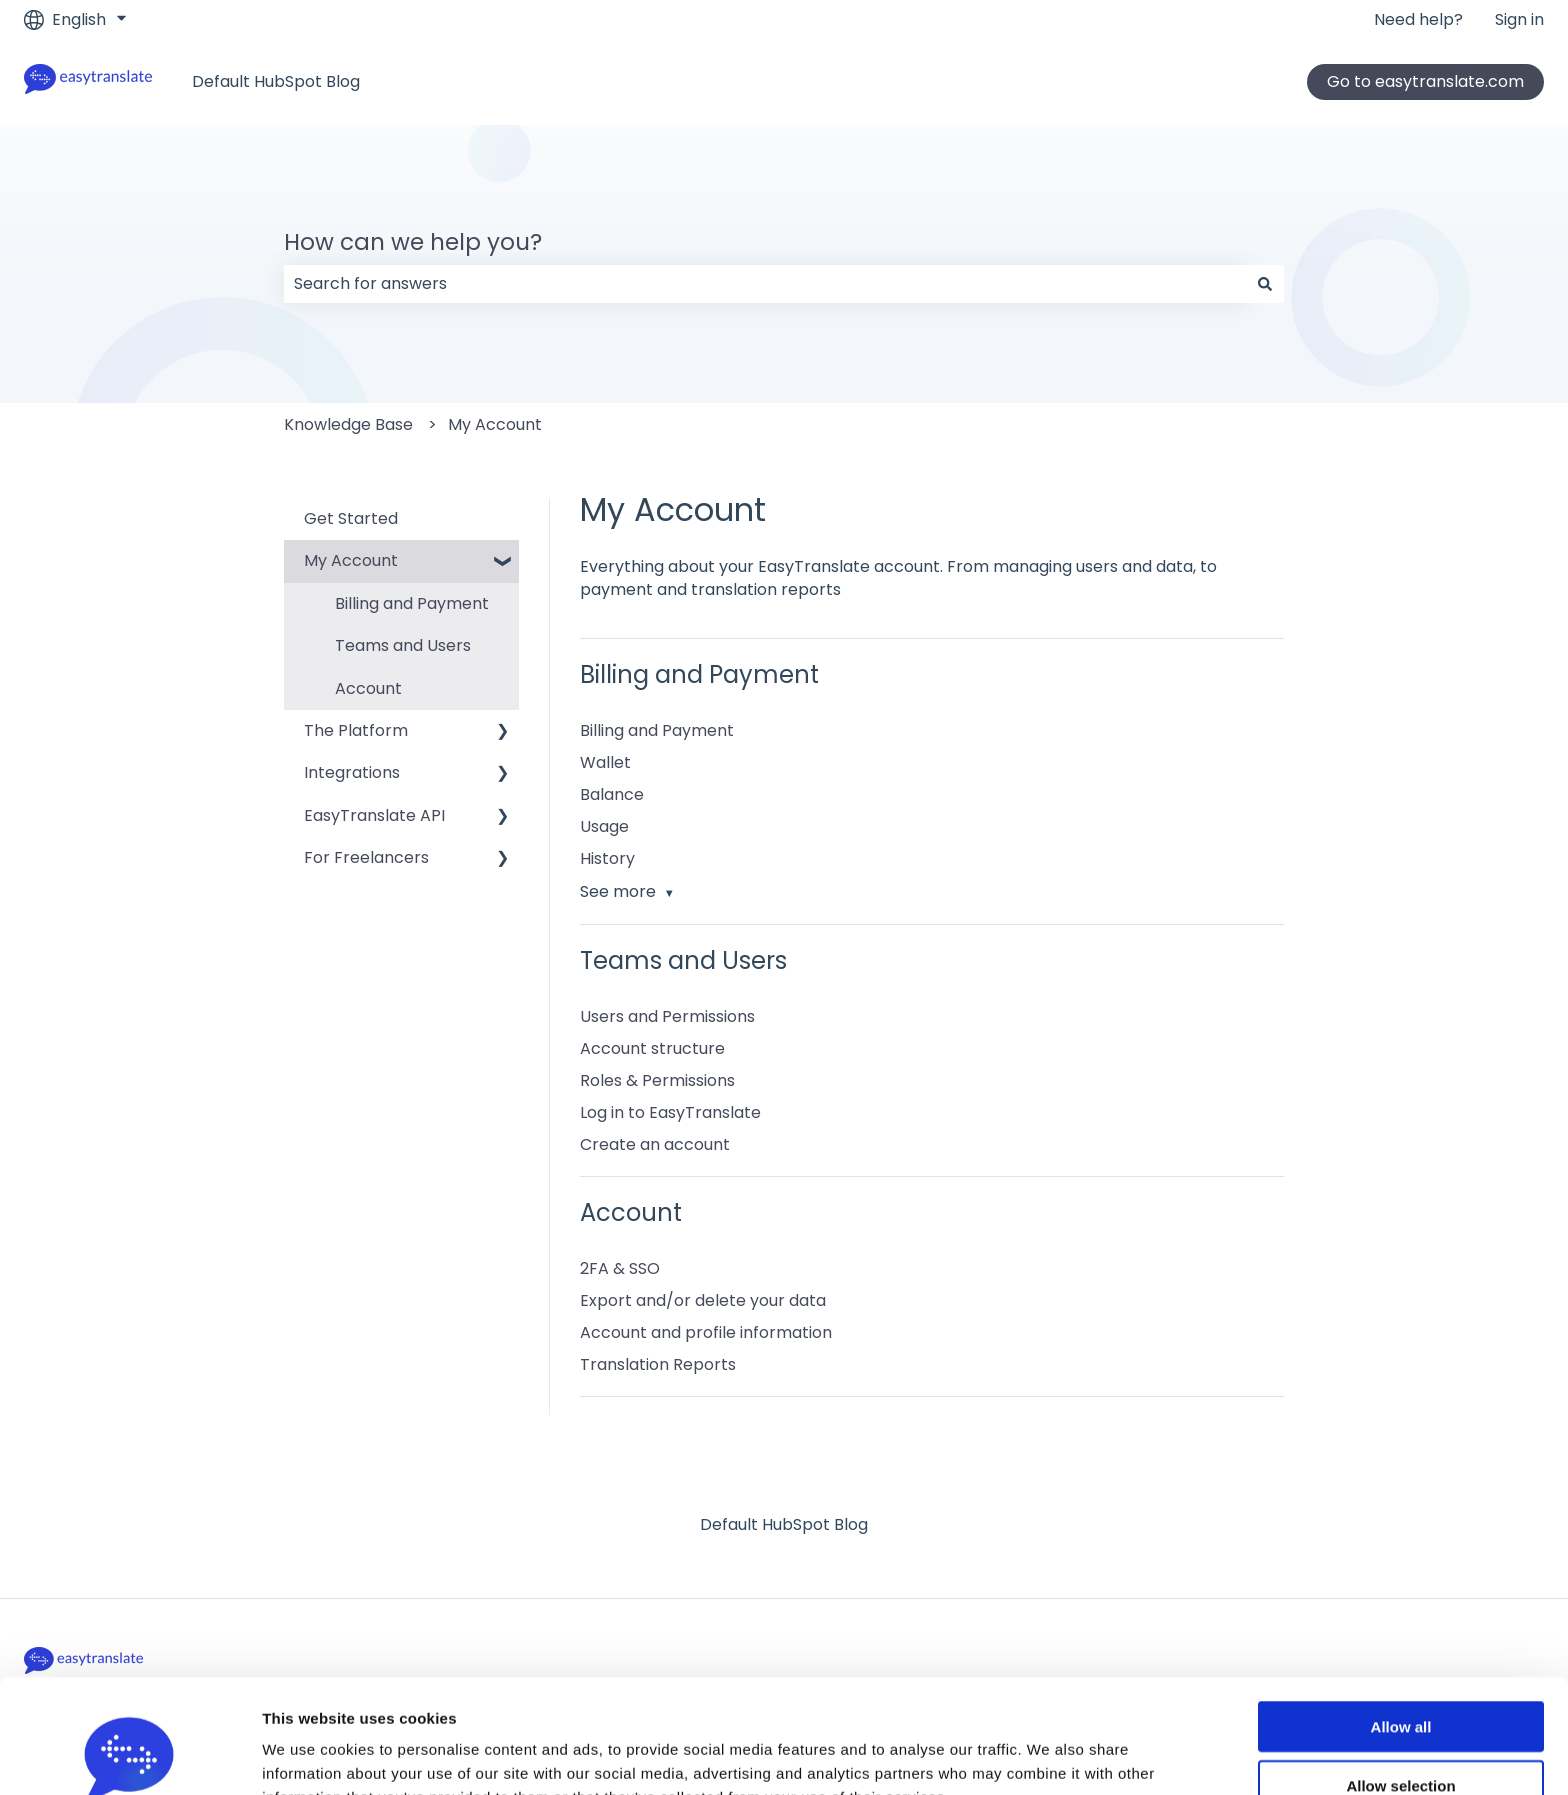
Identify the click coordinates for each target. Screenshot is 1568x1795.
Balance (612, 794)
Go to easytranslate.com (1425, 81)
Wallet (605, 762)
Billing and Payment (657, 730)
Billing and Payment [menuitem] (412, 603)
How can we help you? (413, 242)
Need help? (1418, 20)
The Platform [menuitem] (356, 730)
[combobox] (765, 284)
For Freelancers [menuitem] (366, 857)
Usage (604, 826)
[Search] (1265, 284)
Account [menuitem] (368, 688)
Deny (1401, 1737)
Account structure (652, 1048)
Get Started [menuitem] (351, 518)
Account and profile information (706, 1332)
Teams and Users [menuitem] (403, 645)
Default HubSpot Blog (276, 82)
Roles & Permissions (657, 1080)
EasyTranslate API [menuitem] (374, 815)
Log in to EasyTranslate (670, 1112)
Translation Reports (658, 1364)
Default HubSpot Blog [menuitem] (784, 1524)
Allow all (1401, 1619)
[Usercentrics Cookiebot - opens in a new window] (129, 1756)
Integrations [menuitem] (352, 772)
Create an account (655, 1144)
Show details (1049, 1756)
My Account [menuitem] (351, 560)
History (607, 858)
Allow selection (1400, 1678)
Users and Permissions (667, 1016)
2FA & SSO (620, 1268)
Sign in (1519, 20)
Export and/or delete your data (703, 1300)
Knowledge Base (348, 424)
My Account (495, 424)
